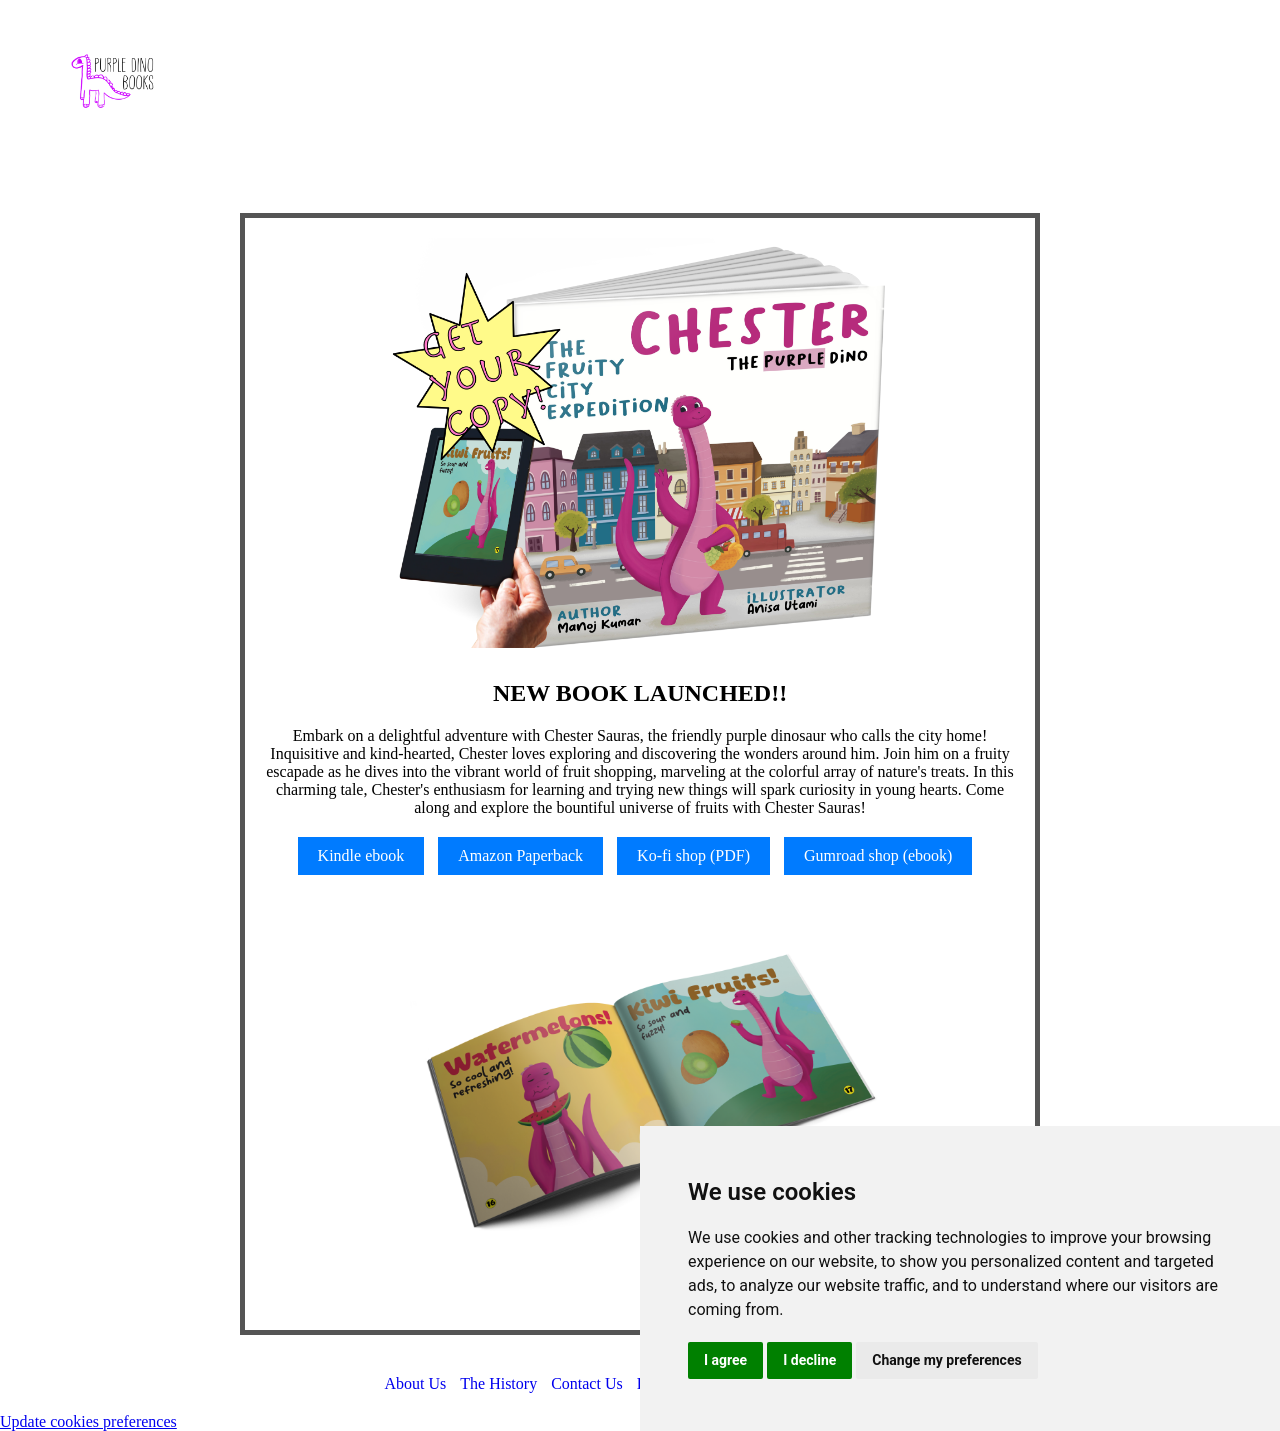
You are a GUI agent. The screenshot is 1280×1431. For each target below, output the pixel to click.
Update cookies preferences (88, 1421)
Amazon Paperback (520, 855)
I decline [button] (809, 1360)
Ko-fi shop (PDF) (693, 855)
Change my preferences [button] (946, 1360)
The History (498, 1383)
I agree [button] (725, 1360)
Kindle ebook (361, 855)
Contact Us (587, 1383)
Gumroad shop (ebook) (878, 855)
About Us (415, 1383)
